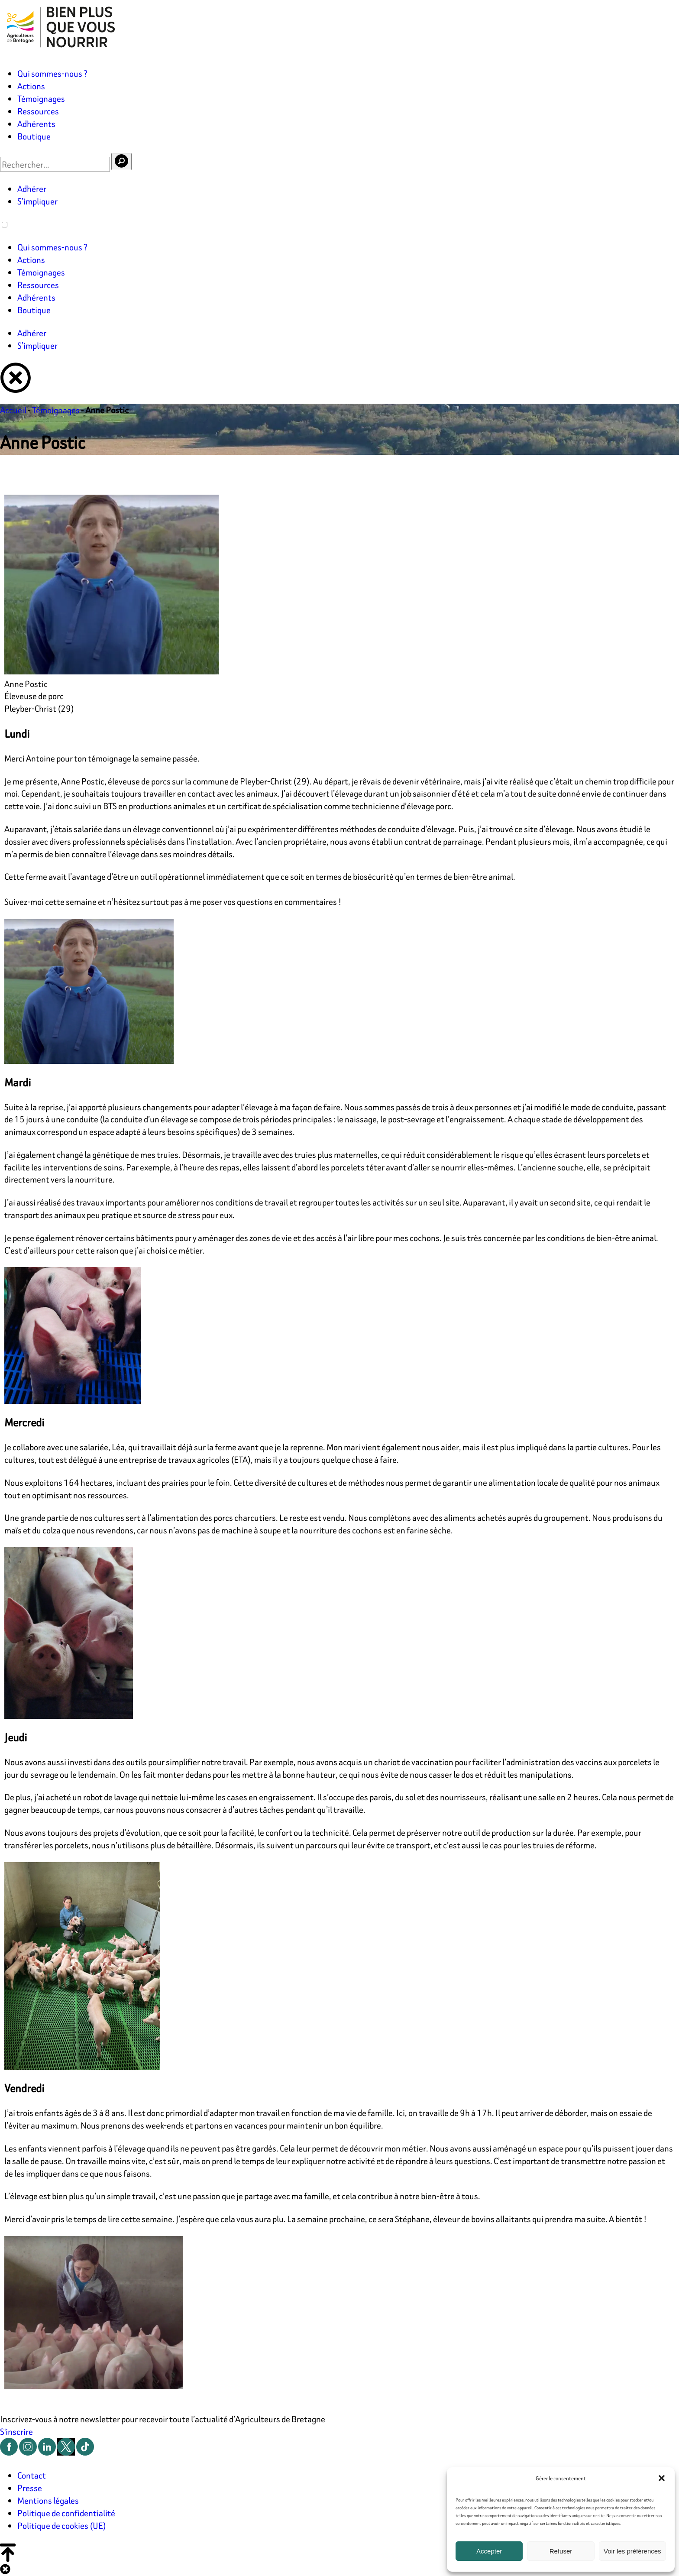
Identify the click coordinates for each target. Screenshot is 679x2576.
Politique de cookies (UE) (61, 2525)
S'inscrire (16, 2431)
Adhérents (36, 123)
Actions (31, 86)
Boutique (34, 136)
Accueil (13, 410)
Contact (31, 2475)
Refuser (561, 2551)
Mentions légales (48, 2500)
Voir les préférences (632, 2551)
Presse (29, 2488)
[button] (661, 2478)
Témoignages (41, 98)
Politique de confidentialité (66, 2513)
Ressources (38, 111)
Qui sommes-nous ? (52, 73)
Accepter (489, 2551)
